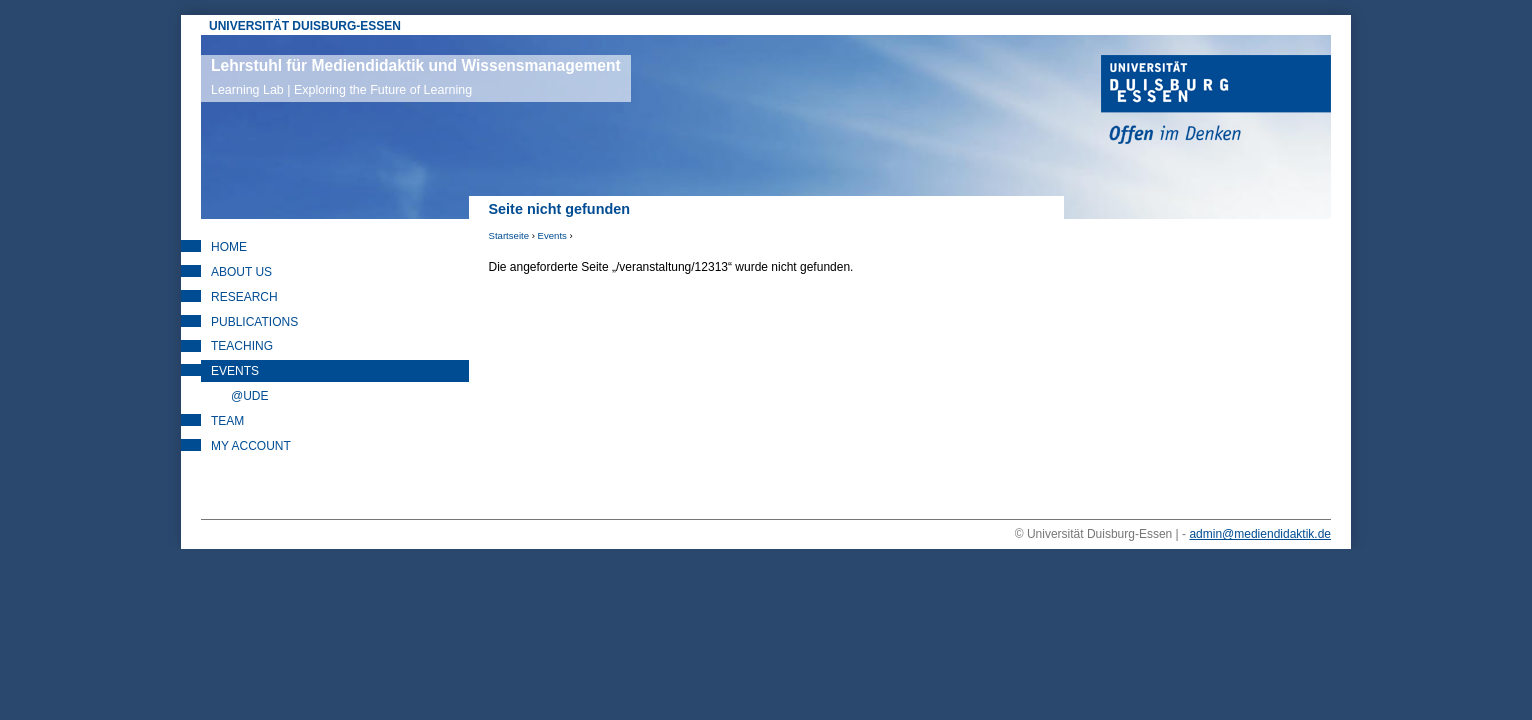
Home (229, 247)
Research (244, 297)
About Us (241, 272)
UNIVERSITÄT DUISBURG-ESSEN (305, 26)
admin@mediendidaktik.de (1260, 534)
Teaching (242, 346)
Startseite (509, 235)
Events (552, 235)
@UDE (250, 396)
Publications (254, 322)
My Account (251, 446)
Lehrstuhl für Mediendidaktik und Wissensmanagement (416, 77)
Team (227, 421)
